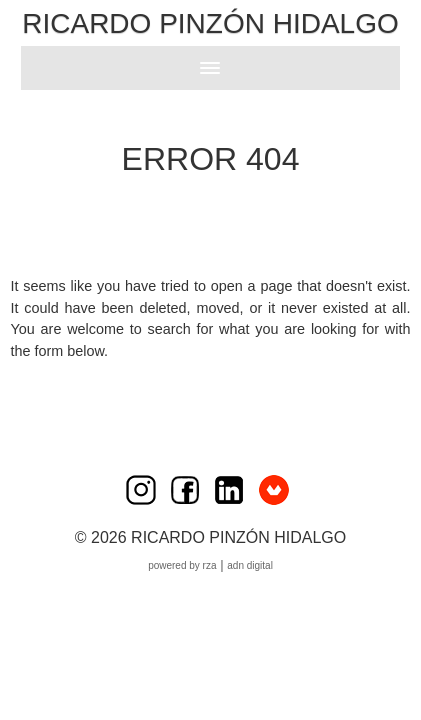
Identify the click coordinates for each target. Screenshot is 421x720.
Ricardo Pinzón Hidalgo (210, 23)
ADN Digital (250, 565)
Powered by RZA (182, 565)
